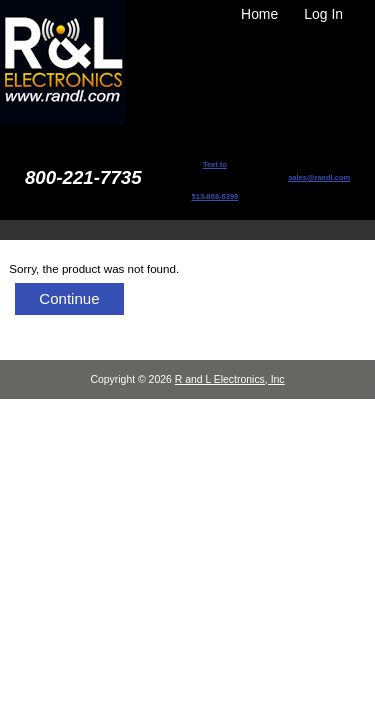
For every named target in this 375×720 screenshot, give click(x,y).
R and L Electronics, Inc (230, 379)
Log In (323, 14)
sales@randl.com (319, 177)
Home (259, 14)
